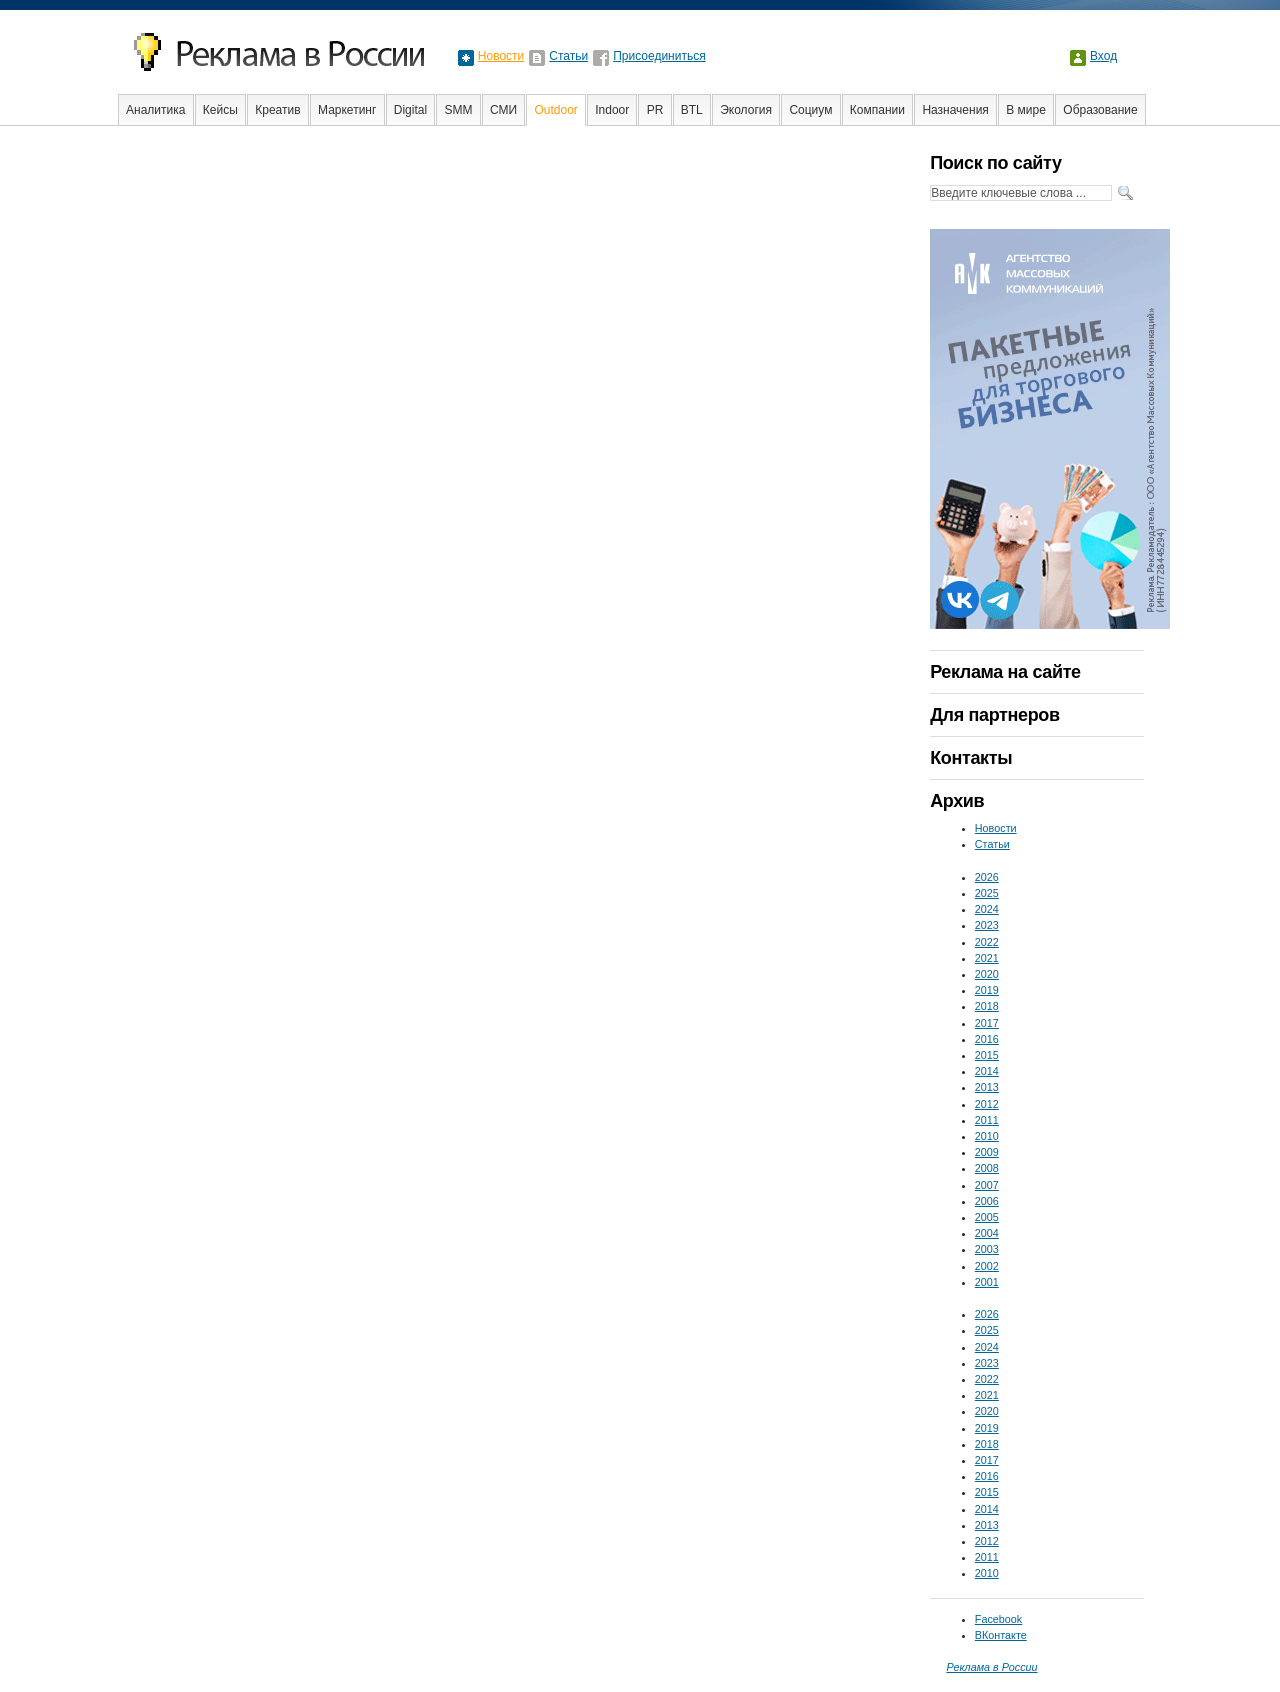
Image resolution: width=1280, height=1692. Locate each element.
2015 (987, 1055)
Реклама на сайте (1005, 672)
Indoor (612, 110)
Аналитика (155, 110)
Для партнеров (994, 715)
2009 (987, 1152)
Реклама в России (991, 1667)
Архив (957, 801)
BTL (692, 110)
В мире (1026, 110)
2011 (987, 1120)
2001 (987, 1282)
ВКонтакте (1001, 1635)
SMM (459, 110)
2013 (987, 1087)
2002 (987, 1266)
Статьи (568, 56)
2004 (987, 1233)
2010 (987, 1136)
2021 (987, 958)
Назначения (955, 110)
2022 (987, 942)
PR (655, 110)
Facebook (998, 1619)
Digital (410, 110)
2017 (987, 1023)
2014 (987, 1071)
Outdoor (555, 110)
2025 (987, 893)
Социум (810, 110)
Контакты (971, 758)
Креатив (277, 110)
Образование (1100, 110)
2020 (987, 974)
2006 (987, 1201)
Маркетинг (347, 110)
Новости (501, 56)
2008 (987, 1168)
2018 (987, 1006)
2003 (987, 1249)
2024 (987, 909)
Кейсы (220, 110)
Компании (877, 110)
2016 (987, 1039)
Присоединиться (659, 56)
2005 (987, 1217)
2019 (987, 990)
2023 (987, 925)
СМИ (503, 110)
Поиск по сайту (995, 163)
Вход (1103, 56)
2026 (987, 877)
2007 (987, 1185)
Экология (746, 110)
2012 (987, 1104)
